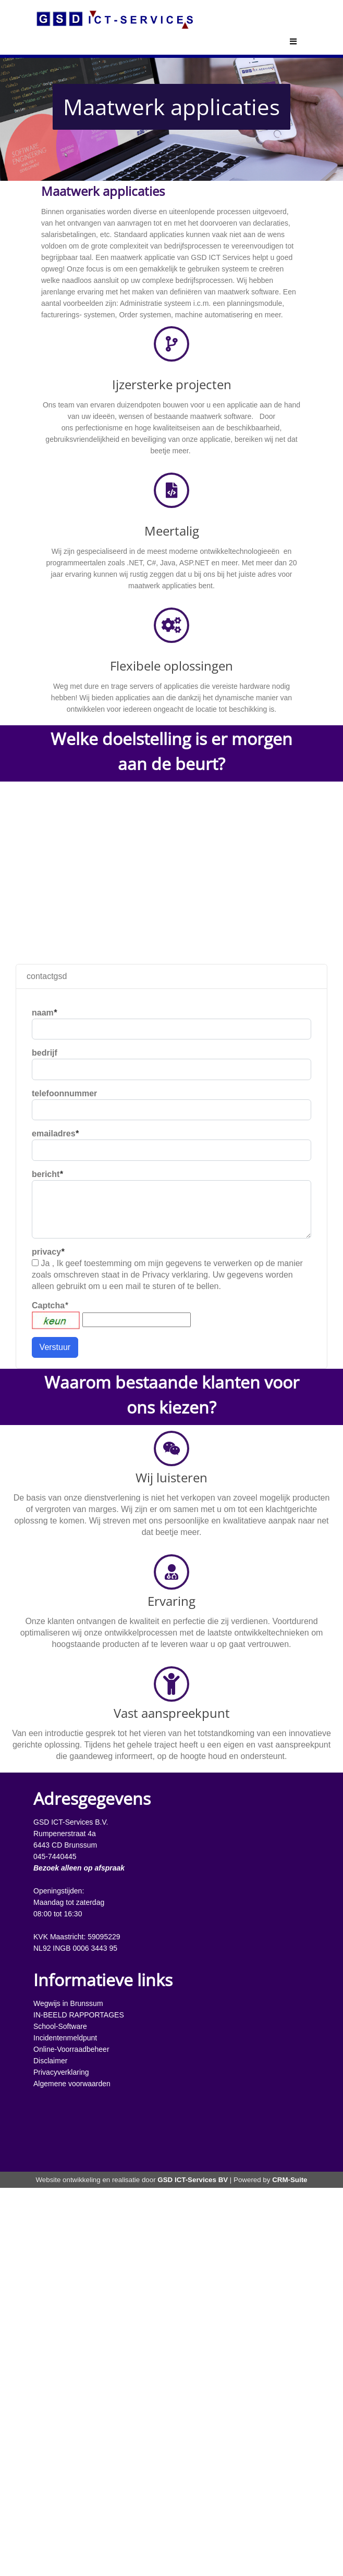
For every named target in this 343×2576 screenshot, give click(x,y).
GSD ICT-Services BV (192, 2180)
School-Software (60, 2026)
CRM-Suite (289, 2180)
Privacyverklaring (61, 2072)
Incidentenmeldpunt (65, 2038)
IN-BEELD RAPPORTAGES (78, 2015)
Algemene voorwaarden (72, 2083)
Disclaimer (50, 2061)
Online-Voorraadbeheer (71, 2049)
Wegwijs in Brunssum (68, 2003)
